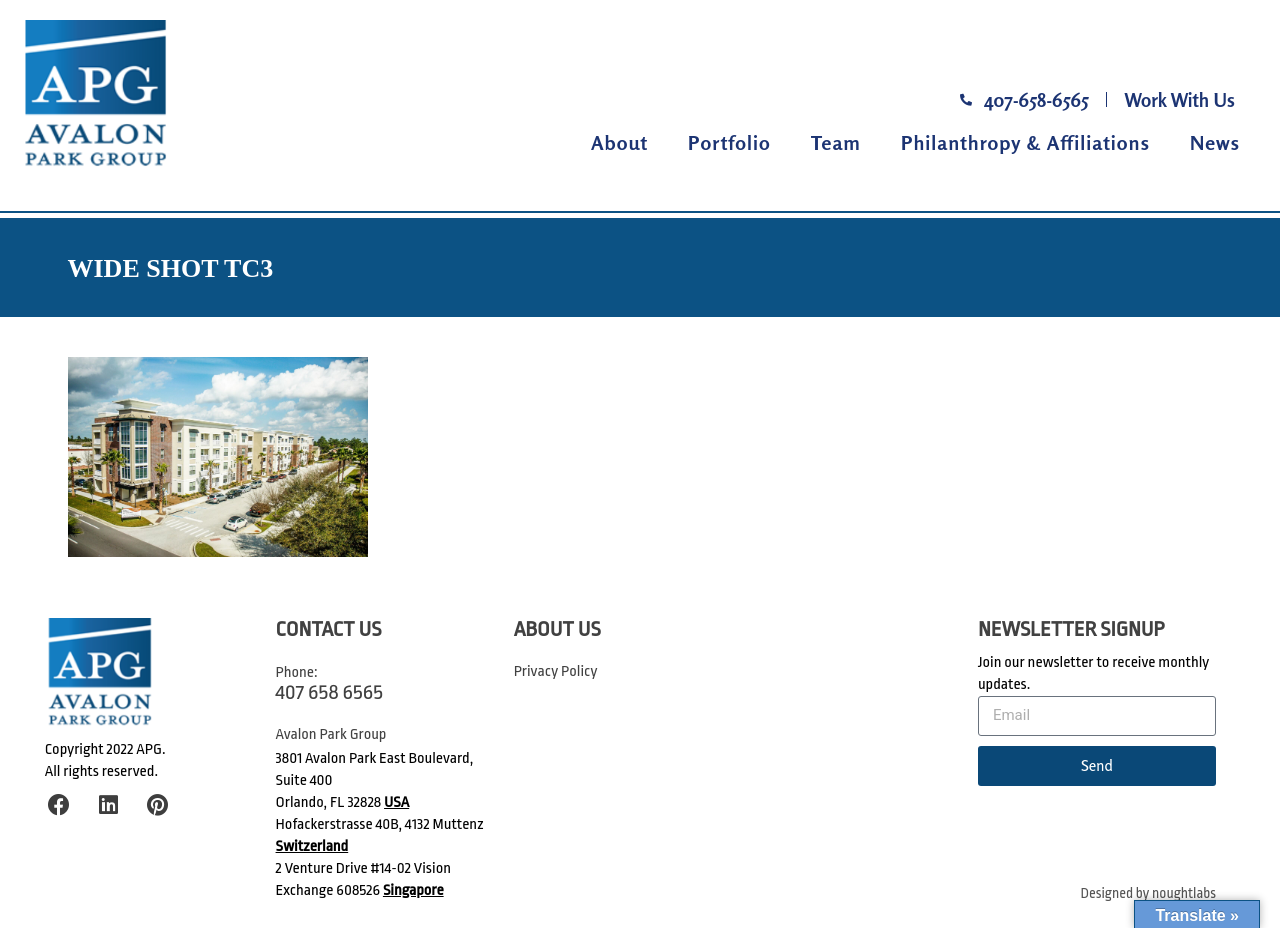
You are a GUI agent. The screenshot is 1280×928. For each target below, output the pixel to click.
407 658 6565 (329, 692)
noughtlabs (1184, 893)
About (619, 142)
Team (836, 142)
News (1215, 142)
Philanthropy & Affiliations (1025, 142)
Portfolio (729, 142)
